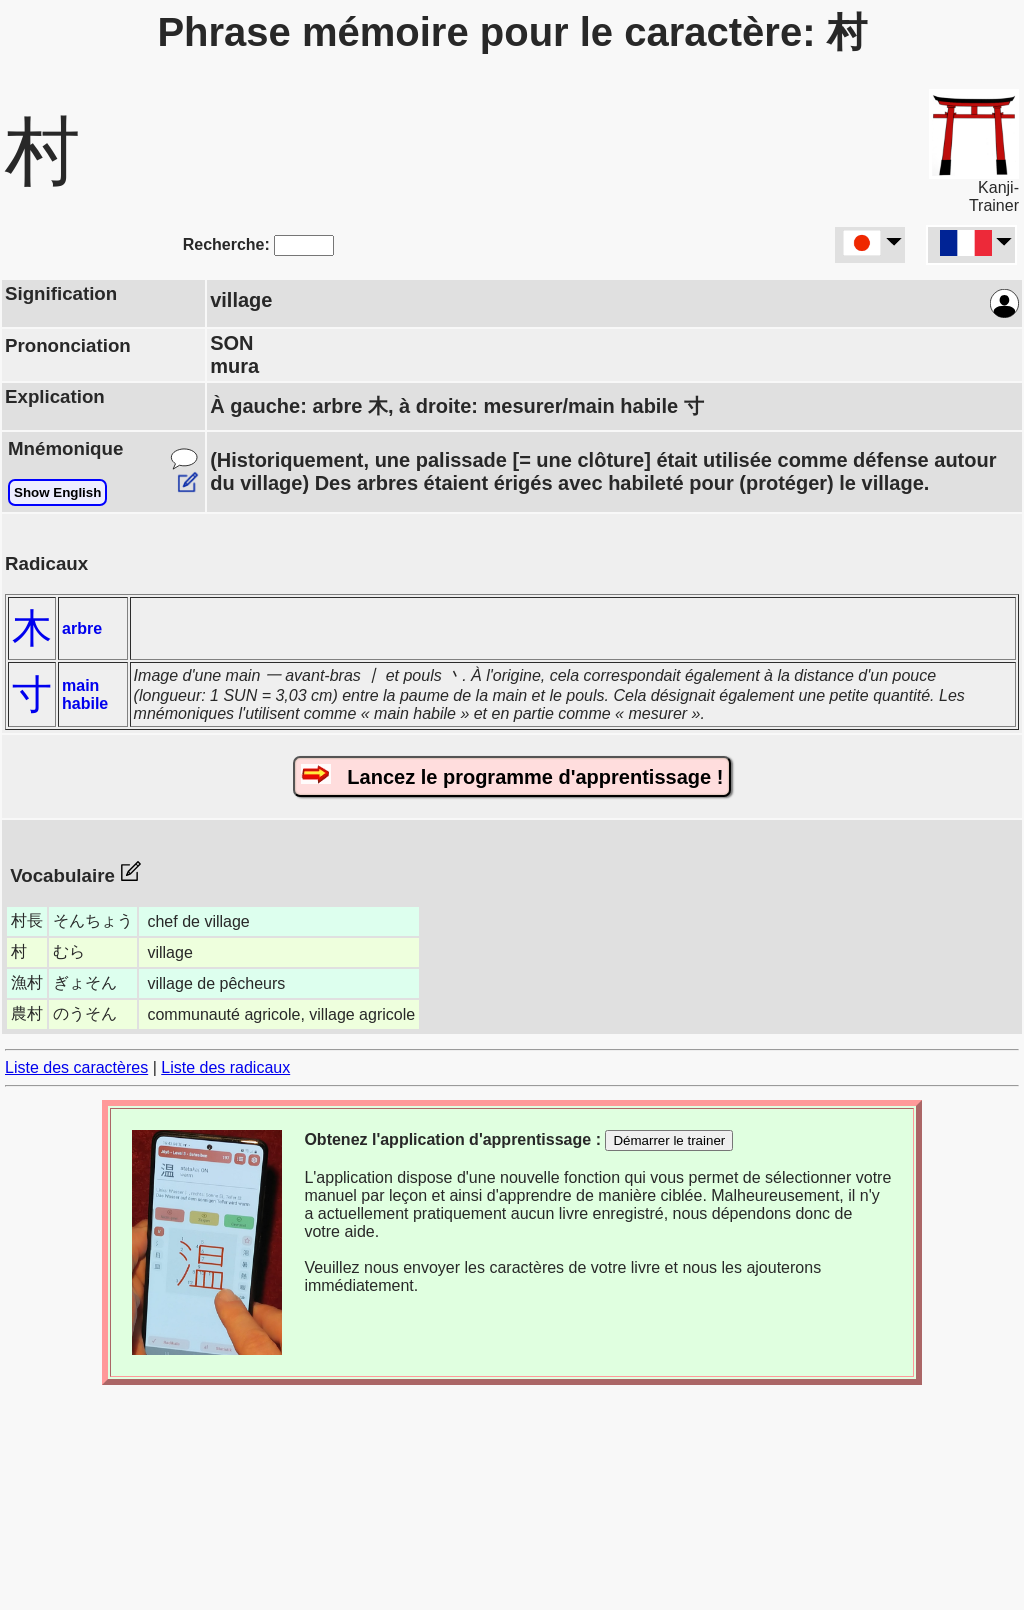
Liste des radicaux (225, 1067)
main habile (85, 694)
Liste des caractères (76, 1067)
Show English (57, 492)
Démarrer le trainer (669, 1140)
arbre (82, 628)
